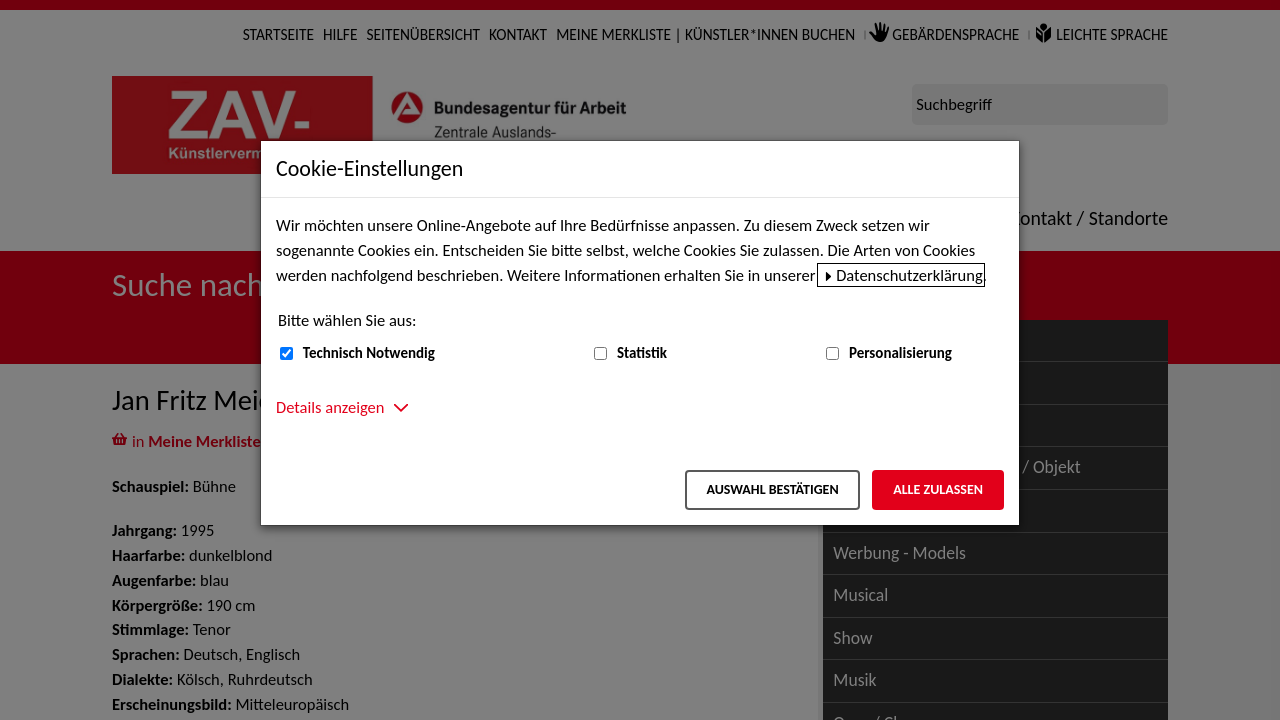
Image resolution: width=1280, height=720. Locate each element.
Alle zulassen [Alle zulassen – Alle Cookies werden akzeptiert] (938, 489)
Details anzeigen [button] (330, 407)
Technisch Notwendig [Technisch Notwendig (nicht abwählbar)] (369, 353)
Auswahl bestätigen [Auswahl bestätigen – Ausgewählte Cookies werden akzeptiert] (772, 489)
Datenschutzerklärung (909, 275)
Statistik (642, 353)
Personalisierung (900, 353)
